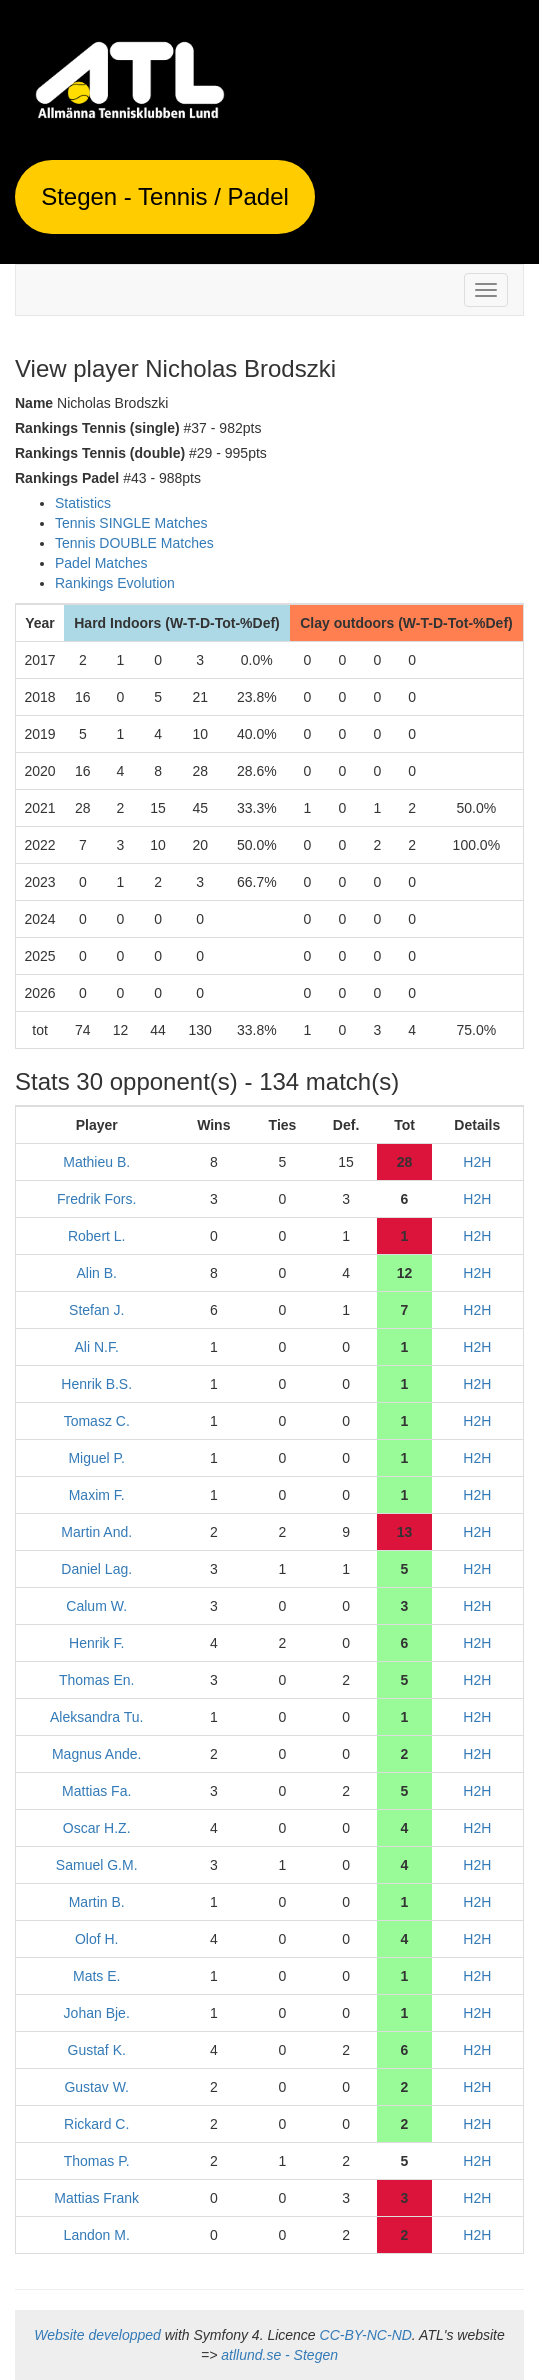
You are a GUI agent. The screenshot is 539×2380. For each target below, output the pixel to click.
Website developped (97, 2335)
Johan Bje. (97, 2013)
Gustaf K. (97, 2050)
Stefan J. (96, 1310)
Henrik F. (96, 1643)
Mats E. (96, 1976)
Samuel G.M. (97, 1865)
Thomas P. (97, 2161)
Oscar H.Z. (97, 1828)
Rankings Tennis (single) (97, 428)
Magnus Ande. (97, 1754)
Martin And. (96, 1532)
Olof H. (97, 1939)
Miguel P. (96, 1458)
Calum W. (96, 1606)
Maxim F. (97, 1495)
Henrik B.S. (96, 1384)
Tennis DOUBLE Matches (134, 543)
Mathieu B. (96, 1162)
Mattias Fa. (96, 1791)
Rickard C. (96, 2124)
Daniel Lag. (96, 1569)
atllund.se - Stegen (279, 2355)
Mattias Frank (96, 2198)
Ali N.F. (97, 1347)
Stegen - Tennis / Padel (165, 196)
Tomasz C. (97, 1421)
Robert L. (97, 1236)
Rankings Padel (67, 478)
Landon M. (97, 2235)
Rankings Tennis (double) (100, 453)
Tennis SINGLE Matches (131, 523)
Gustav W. (96, 2087)
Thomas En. (96, 1680)
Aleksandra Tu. (96, 1717)
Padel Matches (101, 563)
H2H (477, 1162)
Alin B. (96, 1273)
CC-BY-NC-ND (366, 2335)
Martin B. (97, 1902)
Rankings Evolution (115, 583)
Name (34, 403)
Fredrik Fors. (96, 1199)
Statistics (83, 503)
